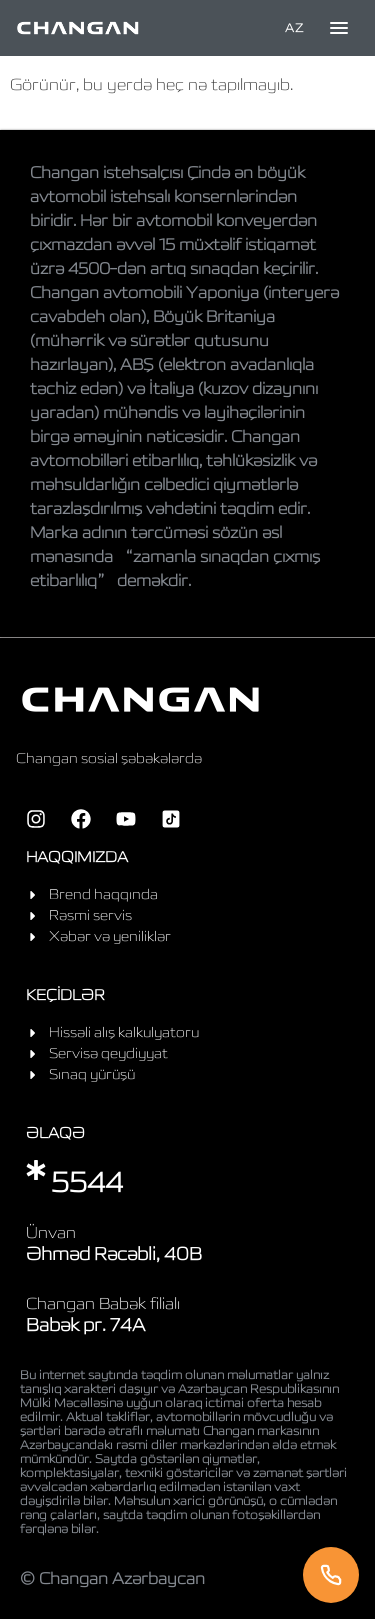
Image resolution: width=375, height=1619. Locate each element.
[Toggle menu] (339, 28)
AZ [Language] (294, 27)
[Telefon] (331, 1575)
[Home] (78, 28)
